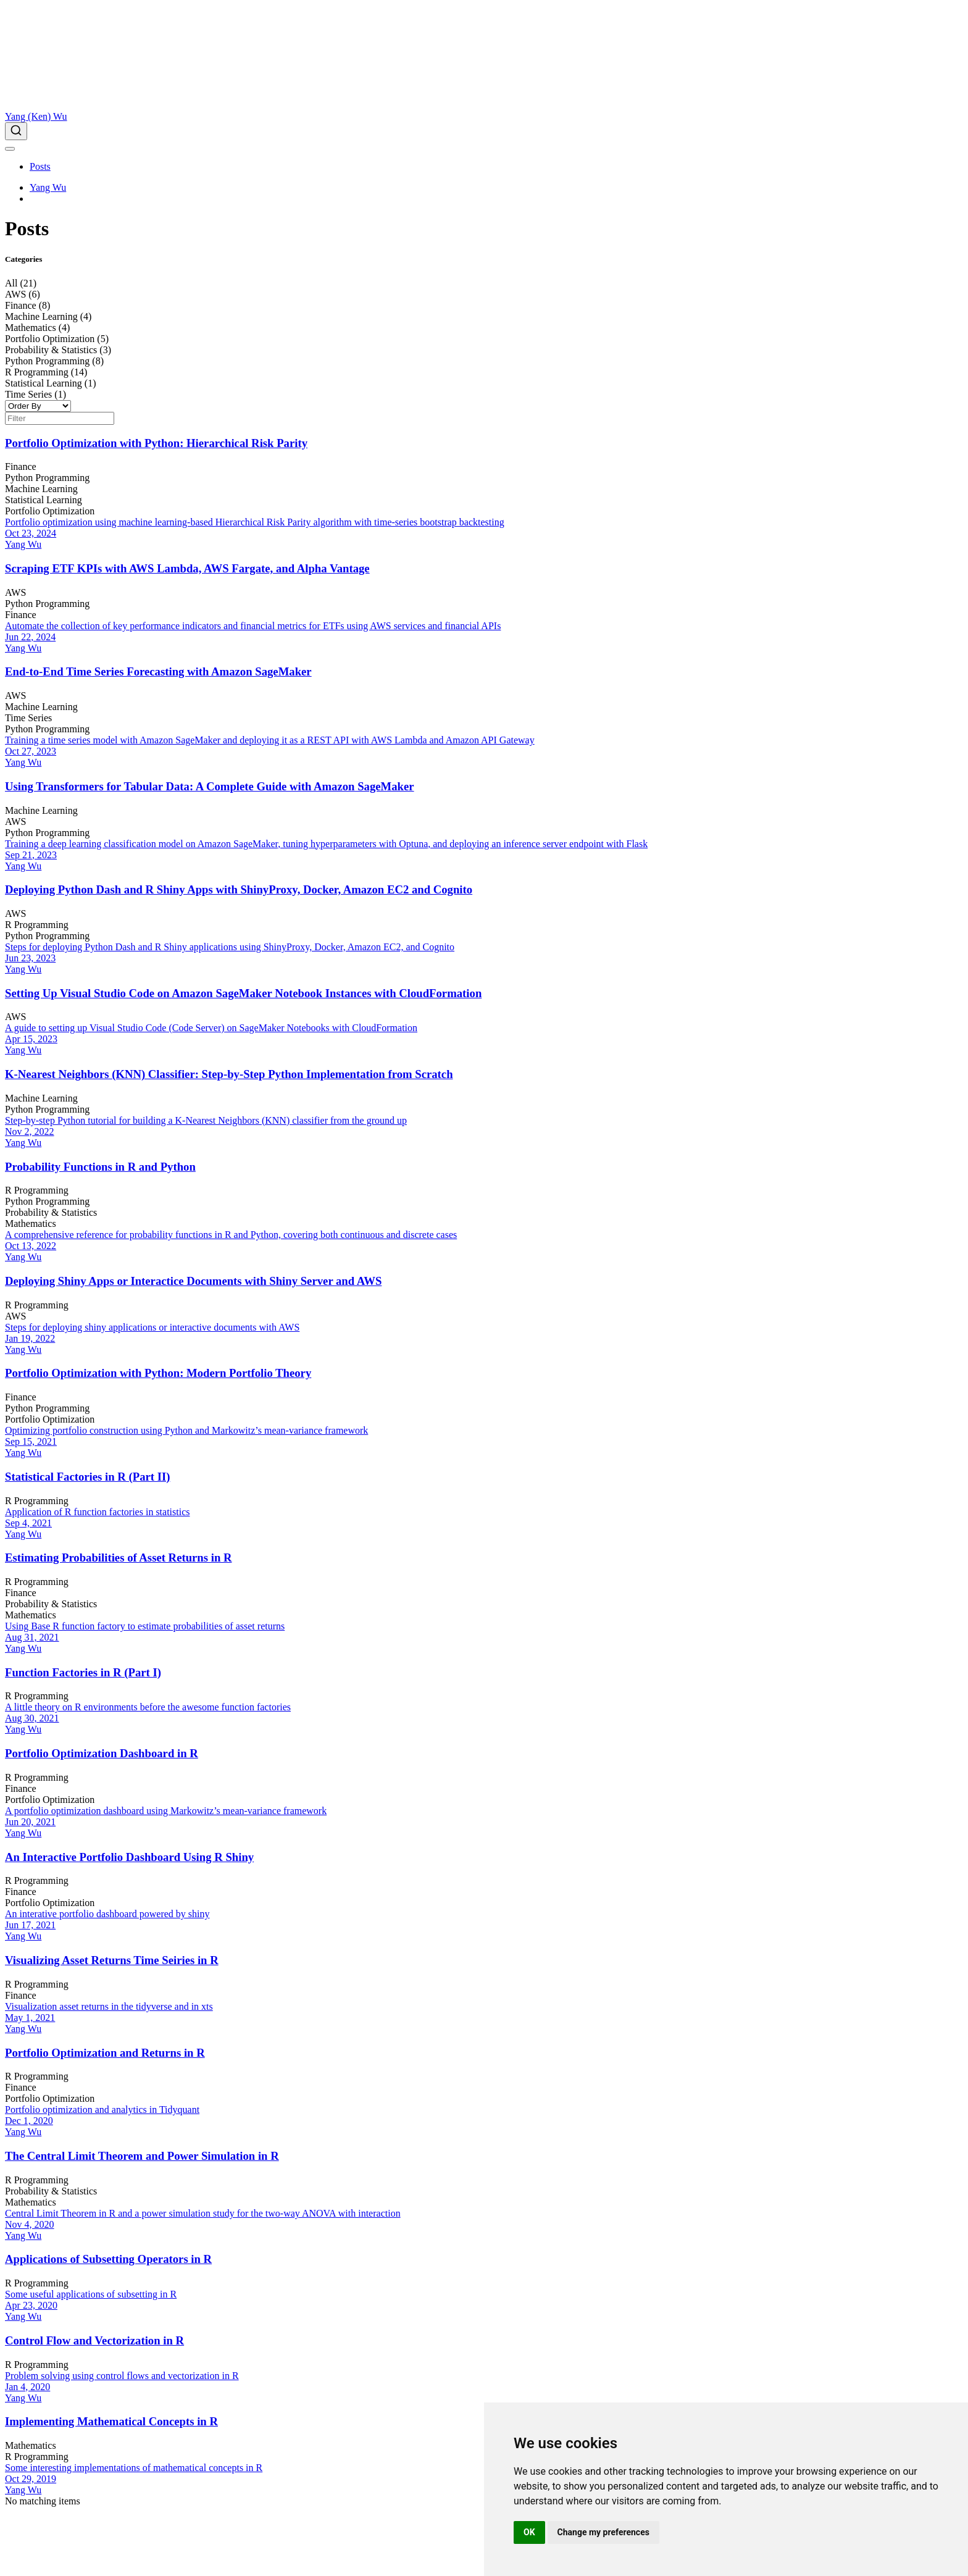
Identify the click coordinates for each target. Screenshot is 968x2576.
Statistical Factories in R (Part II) (87, 1476)
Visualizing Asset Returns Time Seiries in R (112, 1960)
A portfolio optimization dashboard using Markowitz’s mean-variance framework (166, 1810)
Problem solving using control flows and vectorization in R (122, 2375)
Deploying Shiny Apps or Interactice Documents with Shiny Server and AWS (193, 1280)
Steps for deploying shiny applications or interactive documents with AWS (152, 1327)
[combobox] (484, 131)
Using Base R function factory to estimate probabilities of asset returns (145, 1626)
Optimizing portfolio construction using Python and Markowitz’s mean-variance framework (186, 1430)
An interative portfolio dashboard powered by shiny (107, 1914)
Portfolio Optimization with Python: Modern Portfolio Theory (158, 1372)
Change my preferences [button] (603, 2532)
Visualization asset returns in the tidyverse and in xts (109, 2006)
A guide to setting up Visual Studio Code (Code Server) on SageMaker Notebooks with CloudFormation (211, 1027)
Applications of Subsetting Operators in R (108, 2258)
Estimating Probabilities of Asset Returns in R (118, 1557)
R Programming (37, 924)
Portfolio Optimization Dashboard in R (101, 1753)
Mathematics (30, 1223)
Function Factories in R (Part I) (83, 1672)
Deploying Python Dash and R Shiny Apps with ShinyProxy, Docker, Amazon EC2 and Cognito (238, 889)
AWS (15, 592)
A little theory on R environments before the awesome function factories (148, 1707)
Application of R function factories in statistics (97, 1512)
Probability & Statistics (51, 1212)
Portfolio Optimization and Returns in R (105, 2052)
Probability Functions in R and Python (100, 1166)
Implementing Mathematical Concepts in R (111, 2421)
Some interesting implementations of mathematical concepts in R (133, 2467)
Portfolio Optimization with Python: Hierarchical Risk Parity (156, 443)
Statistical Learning (43, 500)
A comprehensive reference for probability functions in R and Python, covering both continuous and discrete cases (231, 1234)
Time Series (28, 718)
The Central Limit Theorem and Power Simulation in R (142, 2155)
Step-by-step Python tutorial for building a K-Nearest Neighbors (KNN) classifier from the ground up (206, 1120)
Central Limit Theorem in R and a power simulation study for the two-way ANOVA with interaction (203, 2213)
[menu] (10, 149)
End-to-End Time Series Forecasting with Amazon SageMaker (158, 671)
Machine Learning (41, 488)
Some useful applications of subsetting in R (91, 2294)
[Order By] (38, 406)
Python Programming (47, 477)
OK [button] (529, 2532)
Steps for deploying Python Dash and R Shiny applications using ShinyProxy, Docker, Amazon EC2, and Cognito (229, 947)
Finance (20, 466)
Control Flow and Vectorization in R (94, 2340)
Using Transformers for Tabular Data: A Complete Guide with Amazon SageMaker (209, 786)
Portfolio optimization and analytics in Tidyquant (102, 2109)
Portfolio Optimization (49, 511)
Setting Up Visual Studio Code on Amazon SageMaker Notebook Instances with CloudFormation (243, 993)
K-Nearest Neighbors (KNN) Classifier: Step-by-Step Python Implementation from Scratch (229, 1074)
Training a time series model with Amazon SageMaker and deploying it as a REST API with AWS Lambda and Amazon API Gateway (270, 740)
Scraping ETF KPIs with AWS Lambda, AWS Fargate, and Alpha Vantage (187, 568)
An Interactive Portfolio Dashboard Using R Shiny (129, 1856)
